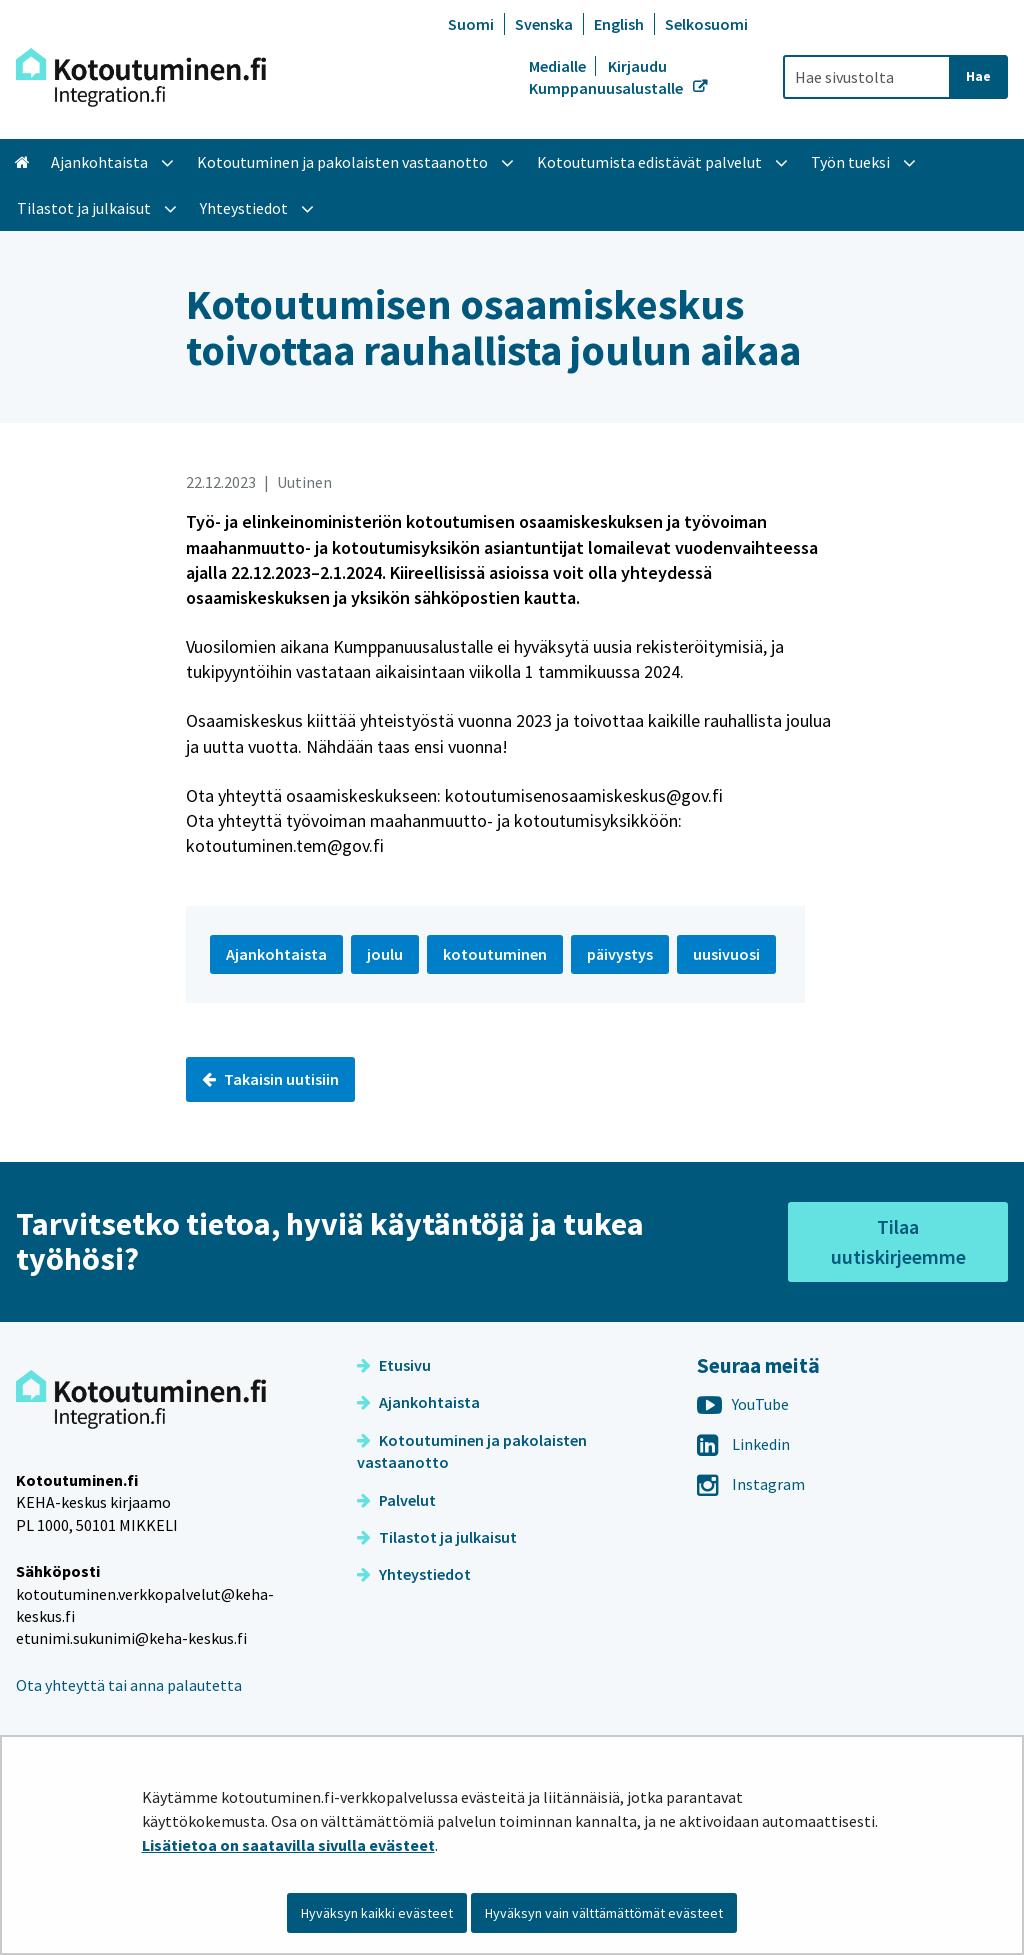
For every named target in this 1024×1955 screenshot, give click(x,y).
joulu (385, 954)
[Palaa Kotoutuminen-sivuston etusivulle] (141, 77)
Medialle (559, 66)
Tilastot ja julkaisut (437, 1537)
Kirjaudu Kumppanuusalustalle (607, 77)
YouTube (743, 1404)
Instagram (751, 1484)
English (619, 24)
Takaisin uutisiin (270, 1079)
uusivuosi (726, 954)
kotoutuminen (495, 954)
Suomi (471, 24)
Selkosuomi (706, 24)
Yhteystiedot (414, 1574)
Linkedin (743, 1444)
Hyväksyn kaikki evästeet (377, 1913)
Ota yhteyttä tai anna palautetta (129, 1685)
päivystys (620, 954)
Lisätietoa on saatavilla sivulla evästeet (288, 1845)
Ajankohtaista (418, 1402)
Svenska (544, 24)
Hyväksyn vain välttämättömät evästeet (604, 1913)
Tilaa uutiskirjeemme (898, 1241)
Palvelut (396, 1500)
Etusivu (394, 1365)
